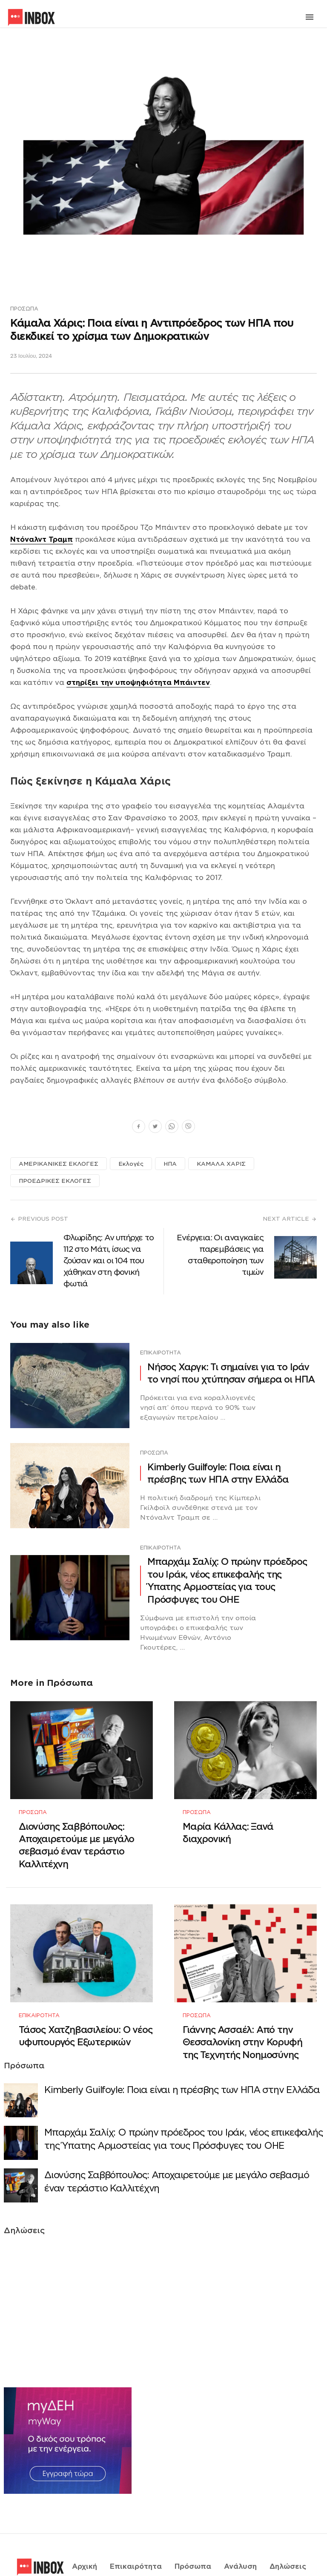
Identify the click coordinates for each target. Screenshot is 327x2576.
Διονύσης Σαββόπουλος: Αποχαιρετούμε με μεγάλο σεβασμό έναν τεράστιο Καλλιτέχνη (76, 1832)
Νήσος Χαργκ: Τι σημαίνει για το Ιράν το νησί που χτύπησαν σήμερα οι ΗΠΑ (231, 1373)
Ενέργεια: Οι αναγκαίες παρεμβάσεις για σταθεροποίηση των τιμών (220, 1254)
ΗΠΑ (170, 1164)
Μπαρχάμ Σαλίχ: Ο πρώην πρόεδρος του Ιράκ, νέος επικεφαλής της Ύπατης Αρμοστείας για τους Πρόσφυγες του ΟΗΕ (227, 1580)
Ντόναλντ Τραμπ (41, 539)
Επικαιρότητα (160, 1352)
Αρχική (84, 2530)
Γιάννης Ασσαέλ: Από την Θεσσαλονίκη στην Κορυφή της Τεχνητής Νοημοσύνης (242, 2017)
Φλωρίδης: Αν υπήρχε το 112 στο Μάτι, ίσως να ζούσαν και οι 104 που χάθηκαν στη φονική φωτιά (108, 1260)
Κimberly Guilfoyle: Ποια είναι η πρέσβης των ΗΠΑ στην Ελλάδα (218, 1473)
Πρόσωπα (24, 308)
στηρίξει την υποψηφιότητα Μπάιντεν (138, 682)
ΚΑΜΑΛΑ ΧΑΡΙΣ (221, 1164)
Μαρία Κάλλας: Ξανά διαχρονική (228, 1819)
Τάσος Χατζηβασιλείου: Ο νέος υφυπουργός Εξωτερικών (85, 2010)
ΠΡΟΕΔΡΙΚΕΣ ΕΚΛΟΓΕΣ (55, 1181)
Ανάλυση (240, 2530)
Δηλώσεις (288, 2530)
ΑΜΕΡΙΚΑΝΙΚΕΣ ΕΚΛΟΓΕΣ (58, 1164)
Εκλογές (130, 1164)
